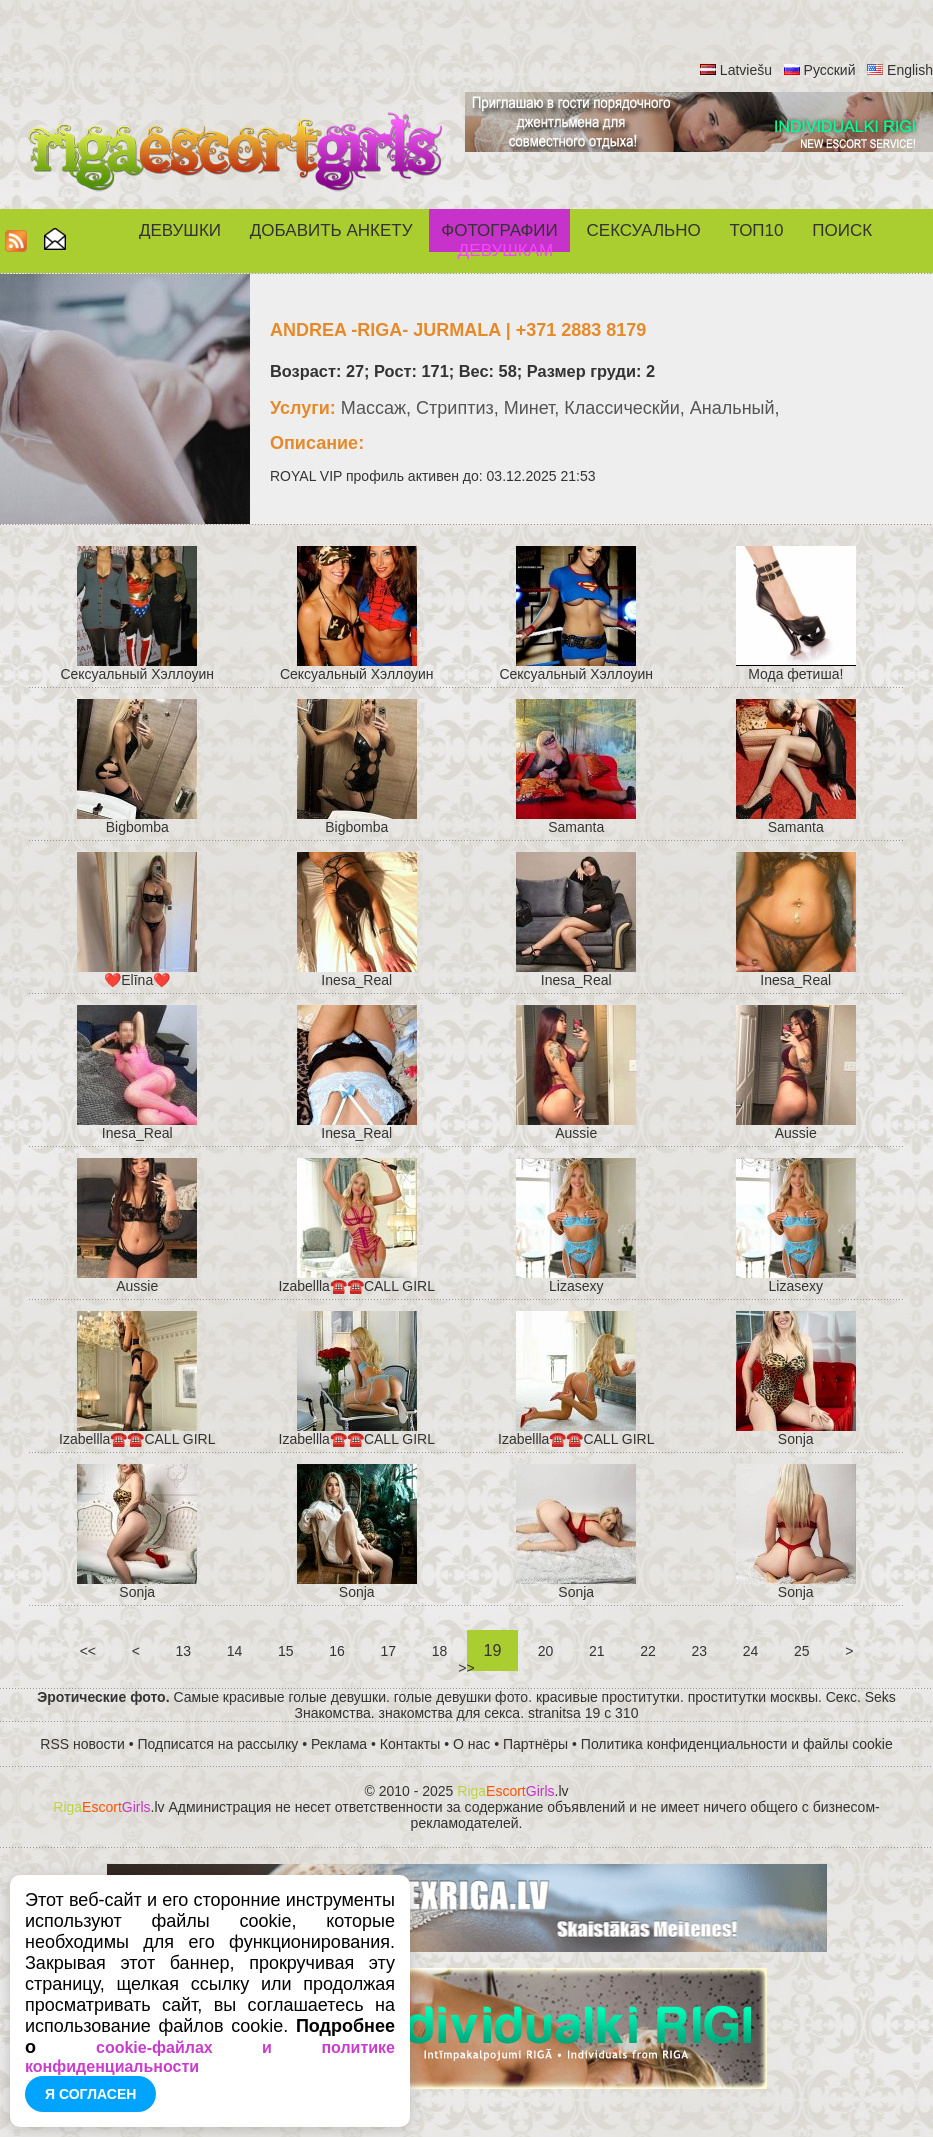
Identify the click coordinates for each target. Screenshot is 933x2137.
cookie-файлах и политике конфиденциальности (210, 2057)
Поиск (842, 230)
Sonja (796, 1439)
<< (88, 1651)
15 (285, 1651)
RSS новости (82, 1744)
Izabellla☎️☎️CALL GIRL (357, 1286)
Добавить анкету (331, 230)
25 (801, 1651)
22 (647, 1651)
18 (439, 1651)
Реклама (339, 1744)
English (910, 70)
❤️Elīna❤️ (137, 980)
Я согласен (90, 2094)
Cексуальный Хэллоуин (137, 674)
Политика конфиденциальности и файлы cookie (737, 1744)
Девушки (180, 230)
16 (336, 1651)
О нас (471, 1744)
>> (466, 1668)
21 (596, 1651)
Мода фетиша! (795, 674)
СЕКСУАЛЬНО (644, 230)
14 (234, 1651)
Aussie (576, 1133)
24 (750, 1651)
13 (183, 1651)
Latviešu (746, 70)
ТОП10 (757, 230)
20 (545, 1651)
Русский (830, 70)
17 (388, 1651)
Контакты (410, 1744)
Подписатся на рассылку (218, 1744)
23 (699, 1651)
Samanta (576, 827)
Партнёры (535, 1744)
